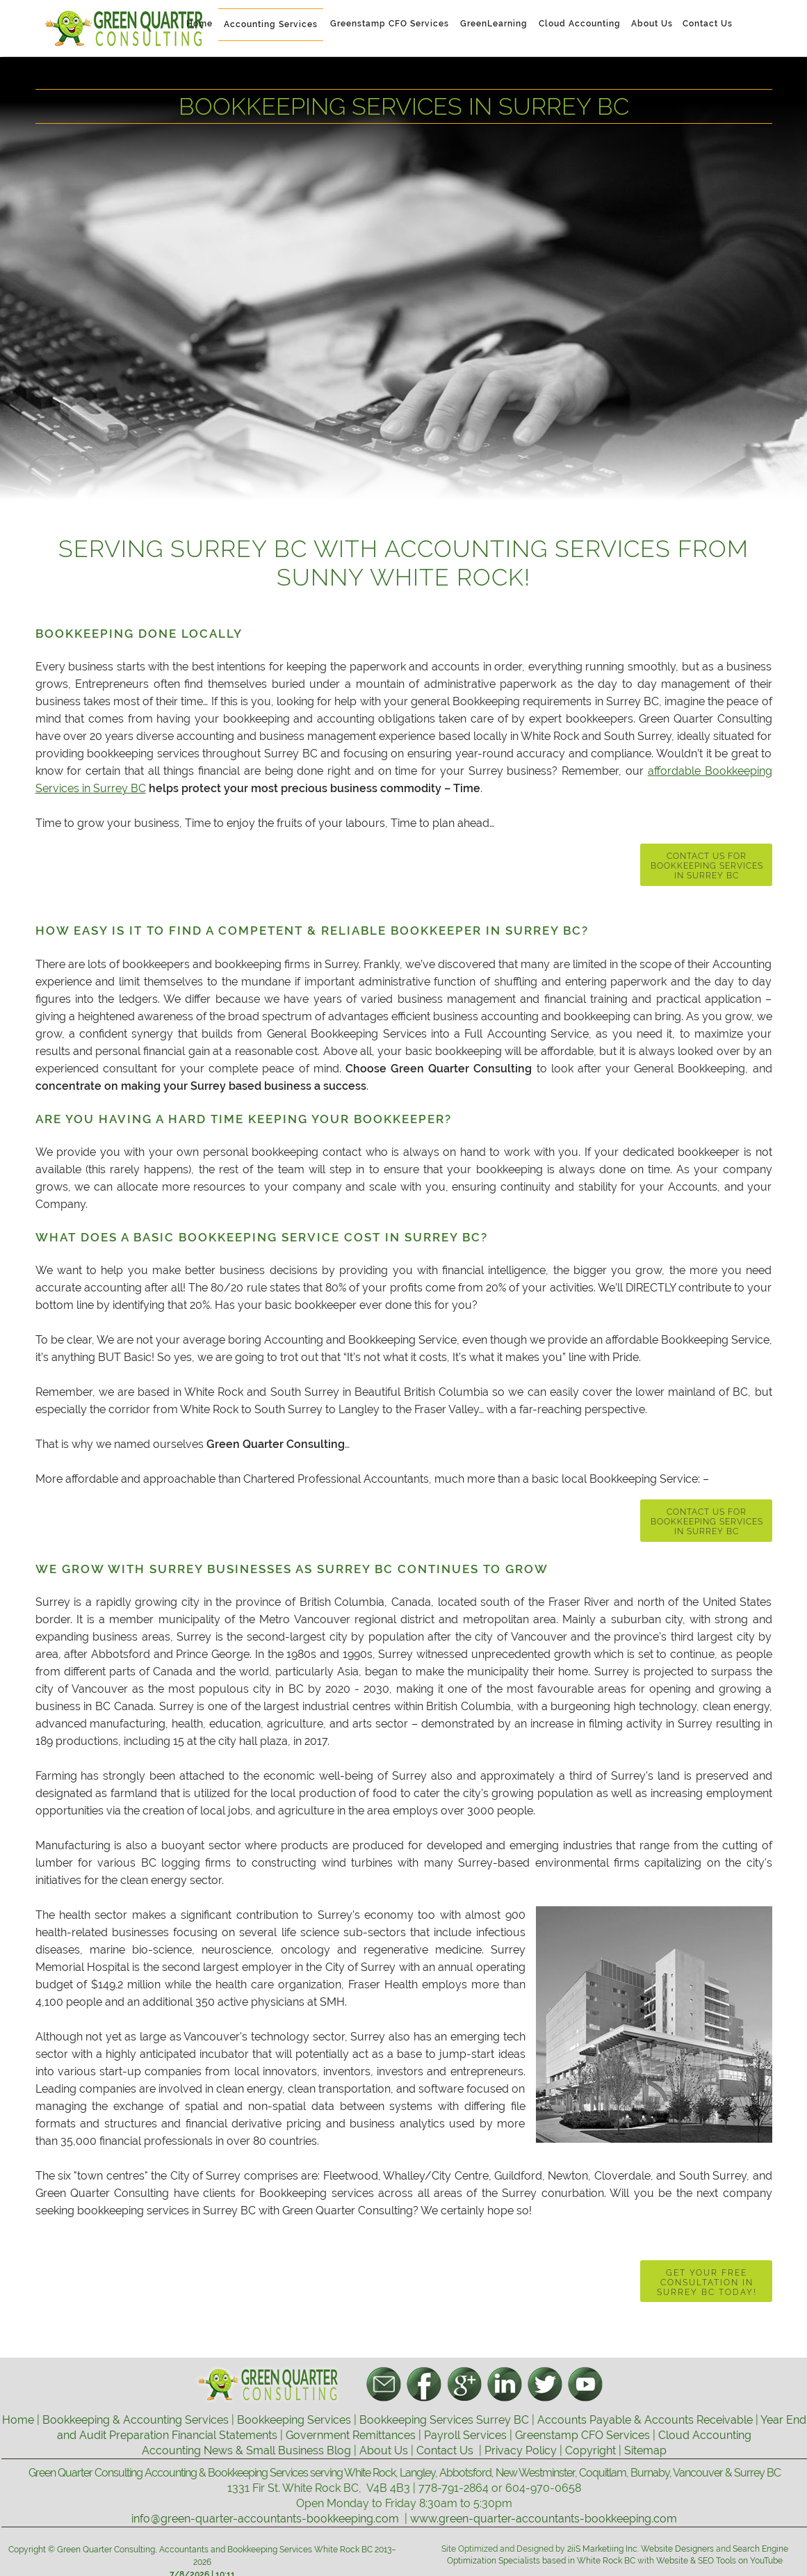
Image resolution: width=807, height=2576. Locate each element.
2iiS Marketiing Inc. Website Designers (641, 2549)
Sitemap (645, 2450)
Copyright (590, 2450)
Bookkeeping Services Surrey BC (444, 2419)
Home (18, 2419)
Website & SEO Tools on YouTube (719, 2561)
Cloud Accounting (704, 2435)
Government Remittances (351, 2435)
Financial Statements (224, 2435)
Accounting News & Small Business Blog (246, 2450)
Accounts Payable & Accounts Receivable (645, 2419)
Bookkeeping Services (294, 2419)
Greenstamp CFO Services (582, 2435)
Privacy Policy (520, 2450)
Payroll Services (465, 2435)
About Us (383, 2450)
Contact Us (444, 2450)
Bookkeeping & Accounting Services (135, 2419)
